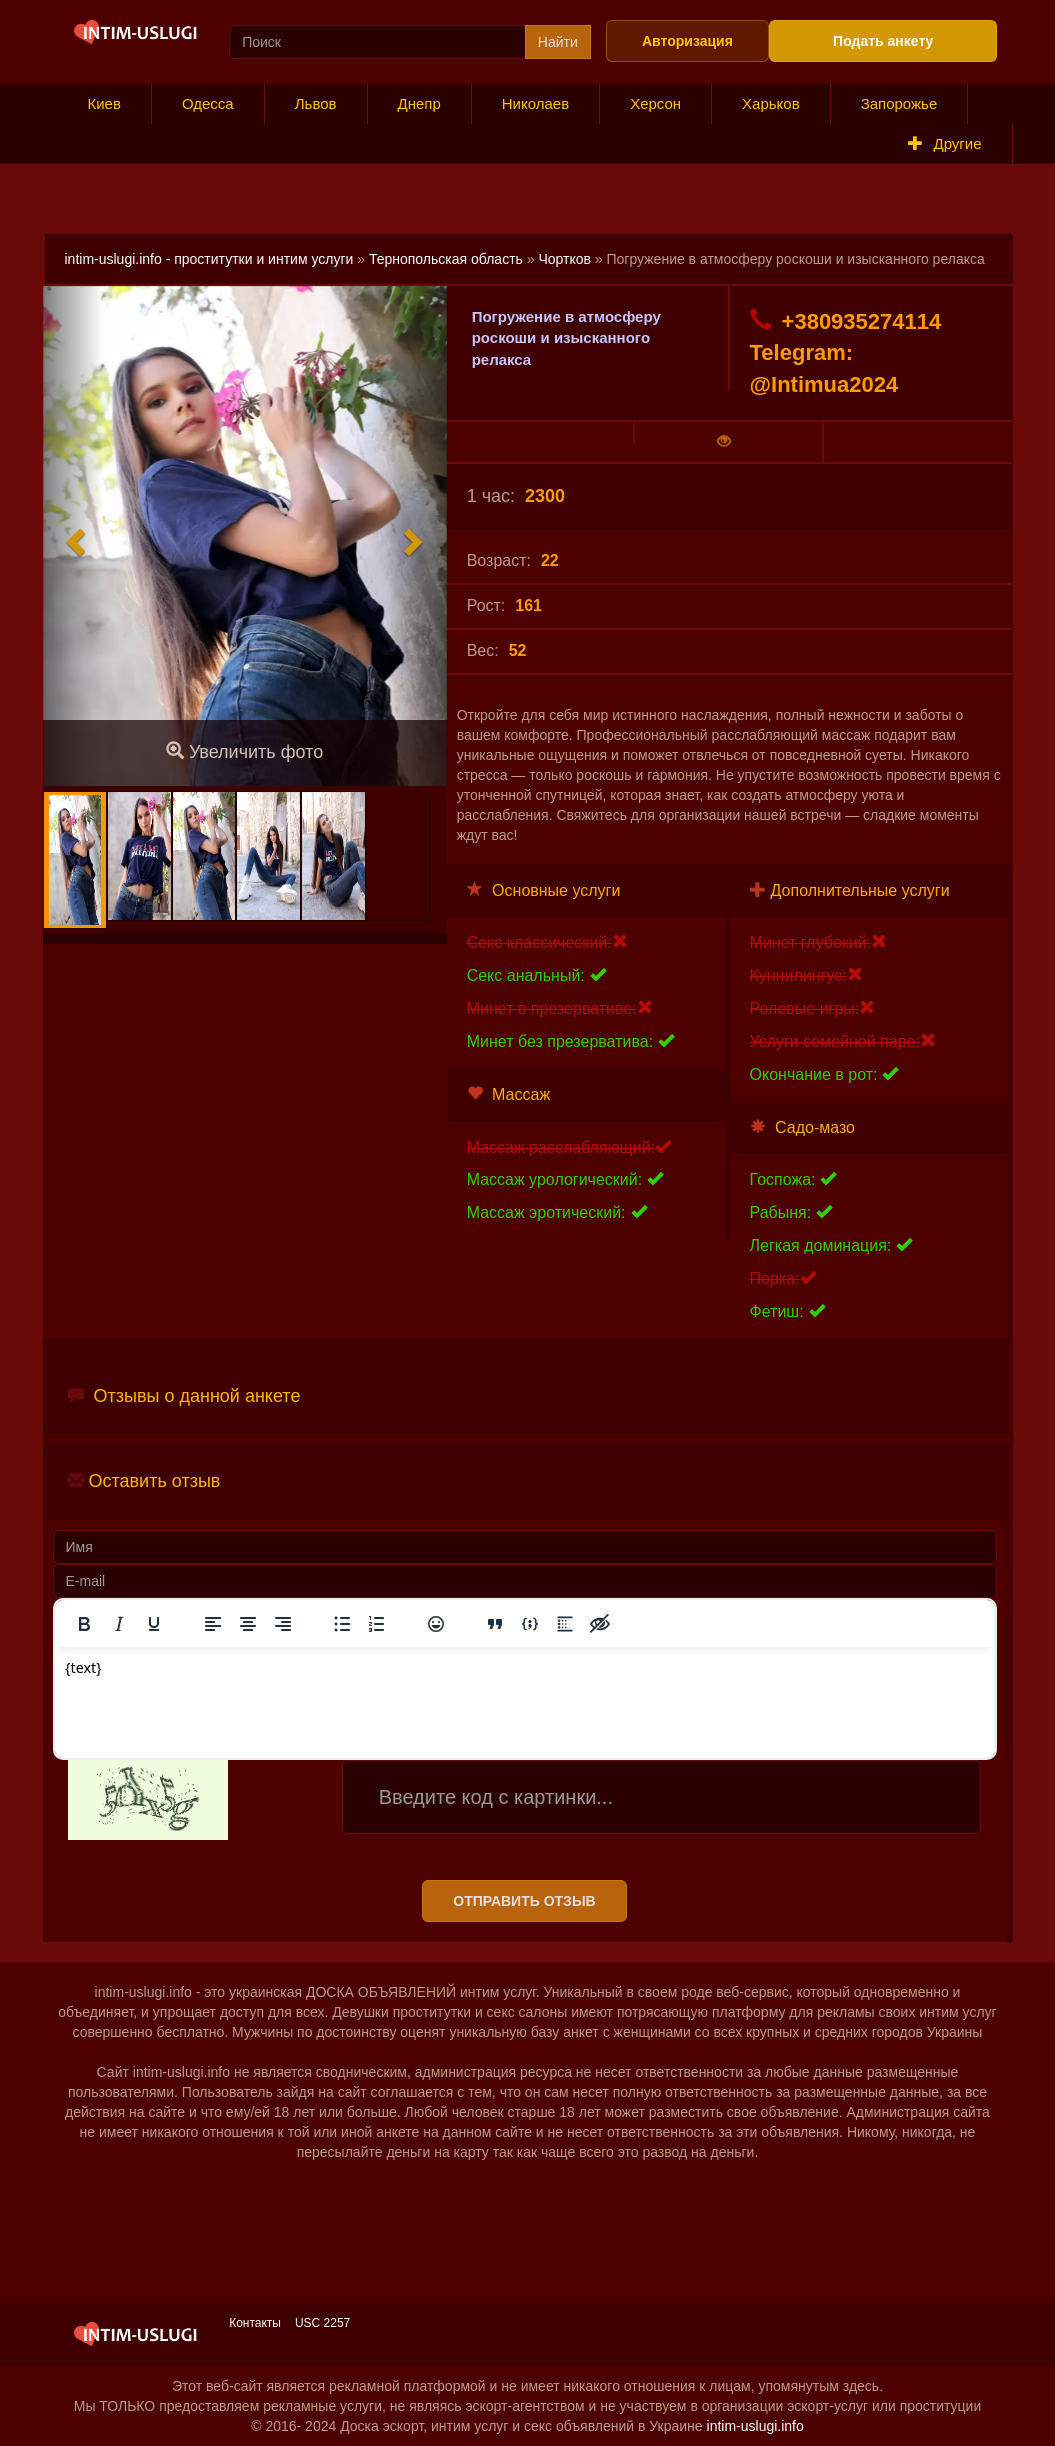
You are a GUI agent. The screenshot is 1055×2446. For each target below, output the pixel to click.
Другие (944, 143)
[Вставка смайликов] (436, 1624)
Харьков (771, 103)
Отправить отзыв (524, 1901)
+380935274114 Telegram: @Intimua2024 (846, 352)
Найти (558, 42)
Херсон (655, 103)
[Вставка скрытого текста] (600, 1624)
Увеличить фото (244, 751)
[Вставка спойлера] (565, 1624)
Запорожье (899, 103)
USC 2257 (322, 2323)
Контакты (255, 2323)
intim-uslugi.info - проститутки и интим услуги (209, 259)
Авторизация (687, 41)
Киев (104, 103)
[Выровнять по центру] (248, 1624)
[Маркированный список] (342, 1624)
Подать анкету (883, 41)
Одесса (208, 103)
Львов (316, 103)
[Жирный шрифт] (84, 1624)
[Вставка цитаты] (495, 1624)
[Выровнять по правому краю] (283, 1624)
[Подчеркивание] (154, 1624)
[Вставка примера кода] (530, 1624)
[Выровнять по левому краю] (213, 1624)
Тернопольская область (446, 259)
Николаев (535, 103)
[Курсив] (119, 1624)
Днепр (419, 103)
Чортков (564, 259)
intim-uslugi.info (755, 2426)
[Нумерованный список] (377, 1624)
